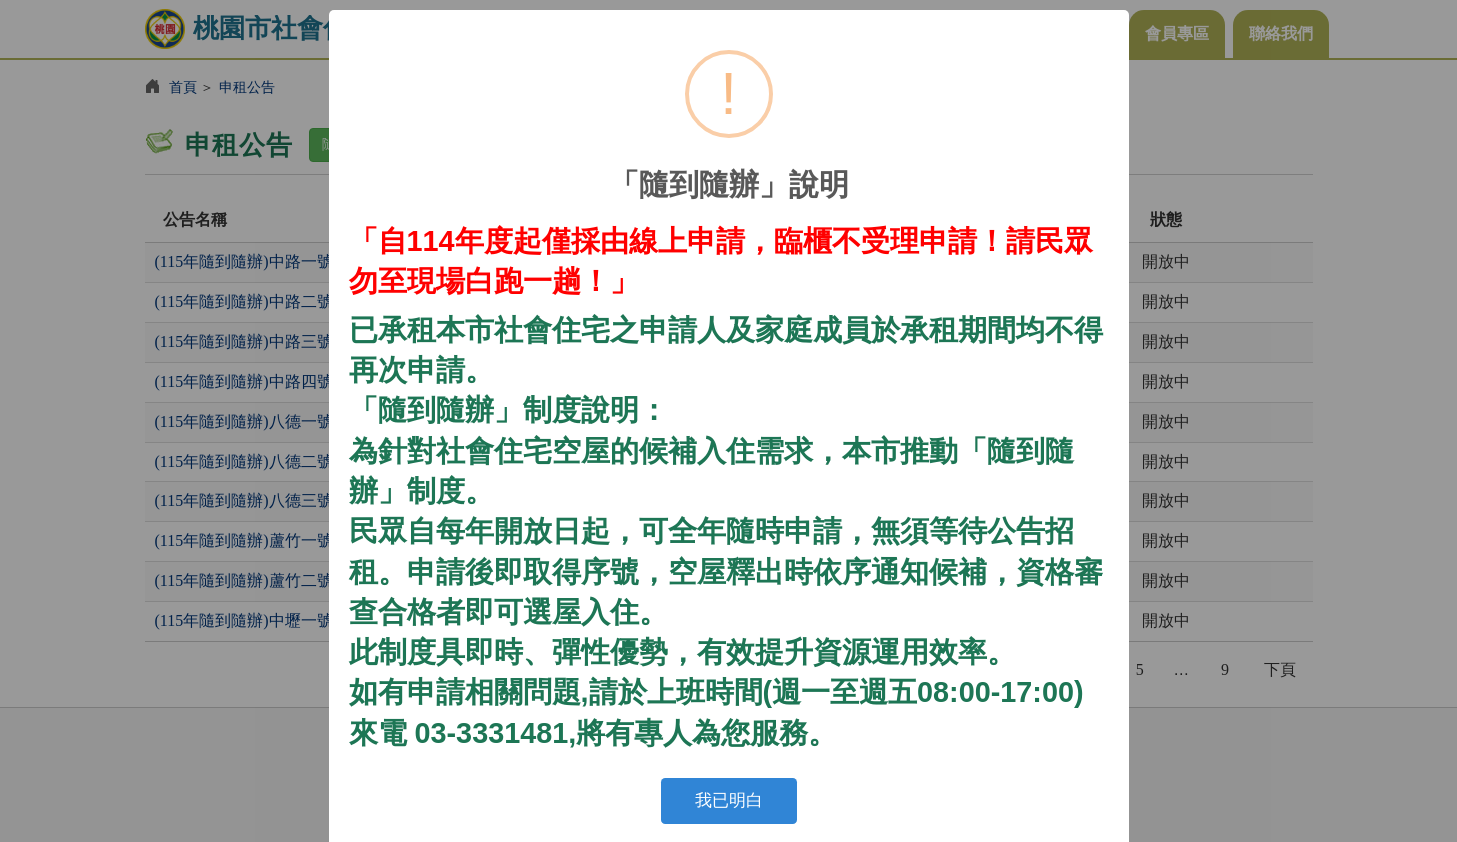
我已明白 (729, 800)
